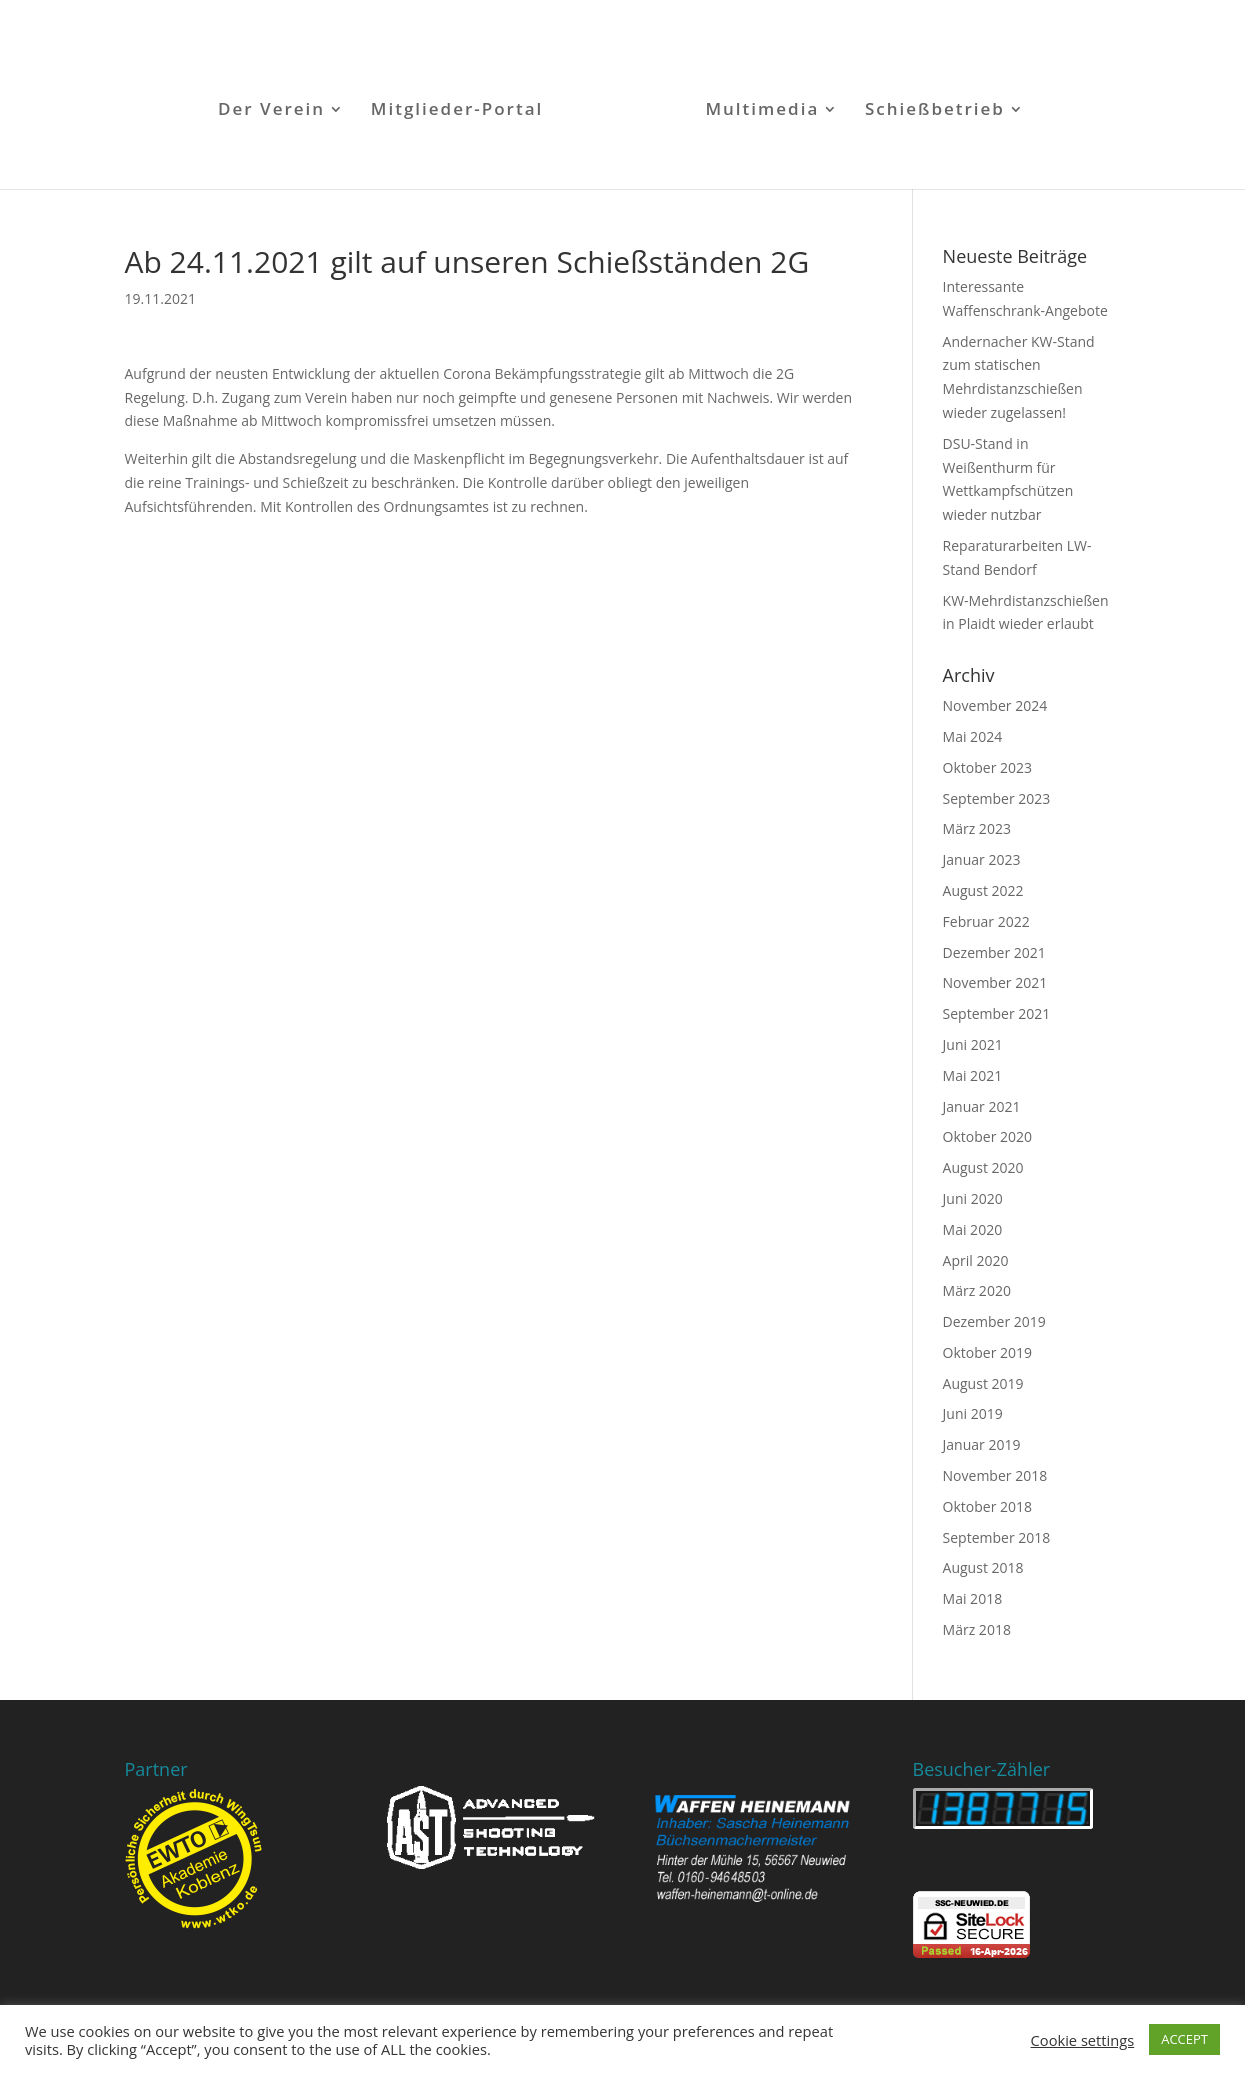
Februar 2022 (986, 921)
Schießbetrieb (935, 111)
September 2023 (997, 798)
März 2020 (977, 1290)
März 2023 (977, 828)
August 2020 (983, 1167)
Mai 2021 (973, 1075)
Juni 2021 (973, 1044)
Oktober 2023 (987, 767)
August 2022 (983, 890)
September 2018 (997, 1537)
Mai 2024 (973, 736)
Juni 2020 (973, 1198)
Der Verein (271, 111)
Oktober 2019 (987, 1352)
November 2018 (995, 1475)
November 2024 (995, 705)
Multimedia (762, 111)
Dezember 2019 (994, 1321)
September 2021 (997, 1013)
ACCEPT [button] (1184, 2039)
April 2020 (976, 1260)
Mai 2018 (973, 1598)
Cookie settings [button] (1083, 2040)
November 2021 (995, 982)
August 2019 (983, 1383)
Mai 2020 (973, 1229)
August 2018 (983, 1567)
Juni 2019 (973, 1413)
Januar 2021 (982, 1106)
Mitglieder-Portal (457, 111)
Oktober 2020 (987, 1136)
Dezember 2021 (994, 952)
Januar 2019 (982, 1444)
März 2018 (977, 1629)
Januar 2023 (982, 859)
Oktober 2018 (987, 1506)
